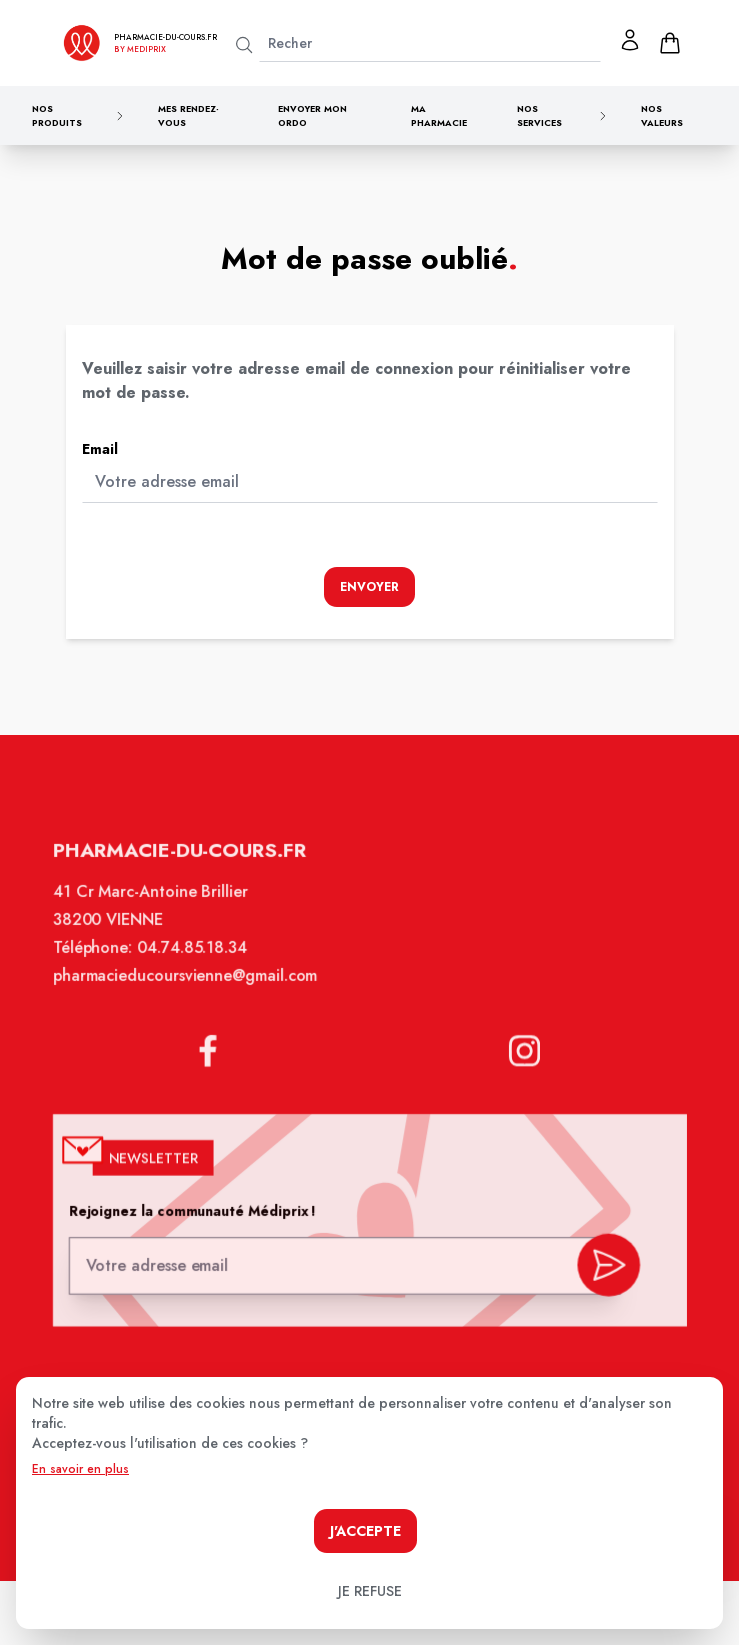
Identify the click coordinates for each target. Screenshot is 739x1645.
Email (100, 449)
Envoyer (369, 587)
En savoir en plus (80, 1469)
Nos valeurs (662, 115)
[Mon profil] (630, 40)
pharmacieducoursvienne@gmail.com (191, 992)
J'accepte (365, 1531)
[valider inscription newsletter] (599, 1267)
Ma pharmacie (439, 115)
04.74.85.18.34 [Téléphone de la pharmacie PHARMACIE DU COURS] (198, 965)
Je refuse (370, 1591)
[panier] (670, 43)
